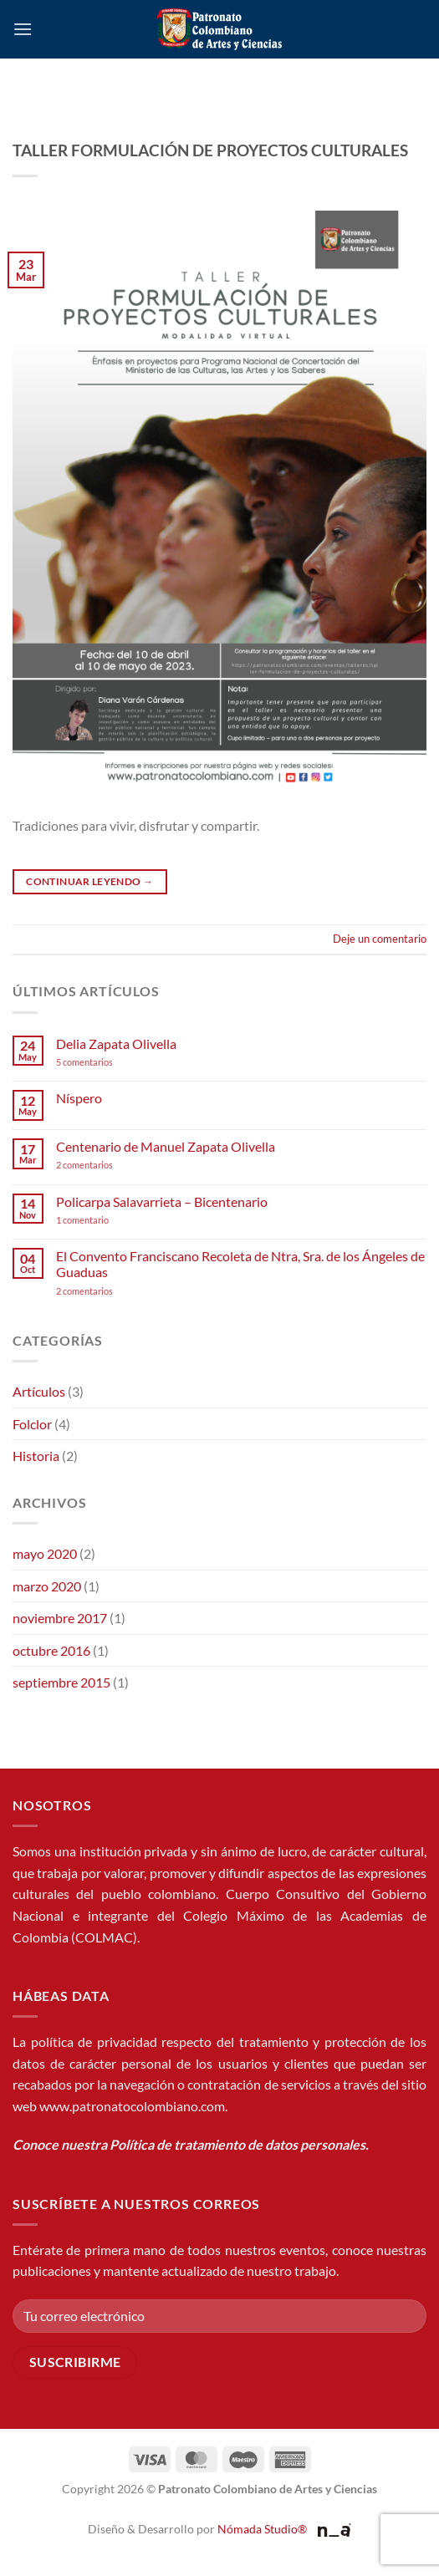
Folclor (32, 1424)
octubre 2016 (51, 1650)
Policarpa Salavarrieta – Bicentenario (162, 1201)
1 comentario (108, 1219)
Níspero (79, 1098)
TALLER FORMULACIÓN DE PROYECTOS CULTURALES (210, 150)
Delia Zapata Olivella (116, 1043)
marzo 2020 (47, 1586)
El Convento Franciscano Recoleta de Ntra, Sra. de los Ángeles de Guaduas (240, 1264)
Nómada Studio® (262, 2529)
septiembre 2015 (61, 1682)
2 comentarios (107, 1164)
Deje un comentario (379, 938)
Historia (36, 1456)
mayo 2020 (45, 1553)
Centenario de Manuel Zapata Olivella (165, 1146)
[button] (23, 28)
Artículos (39, 1391)
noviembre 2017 (60, 1618)
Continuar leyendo (89, 881)
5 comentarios (100, 1061)
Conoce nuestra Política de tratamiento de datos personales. (191, 2144)
